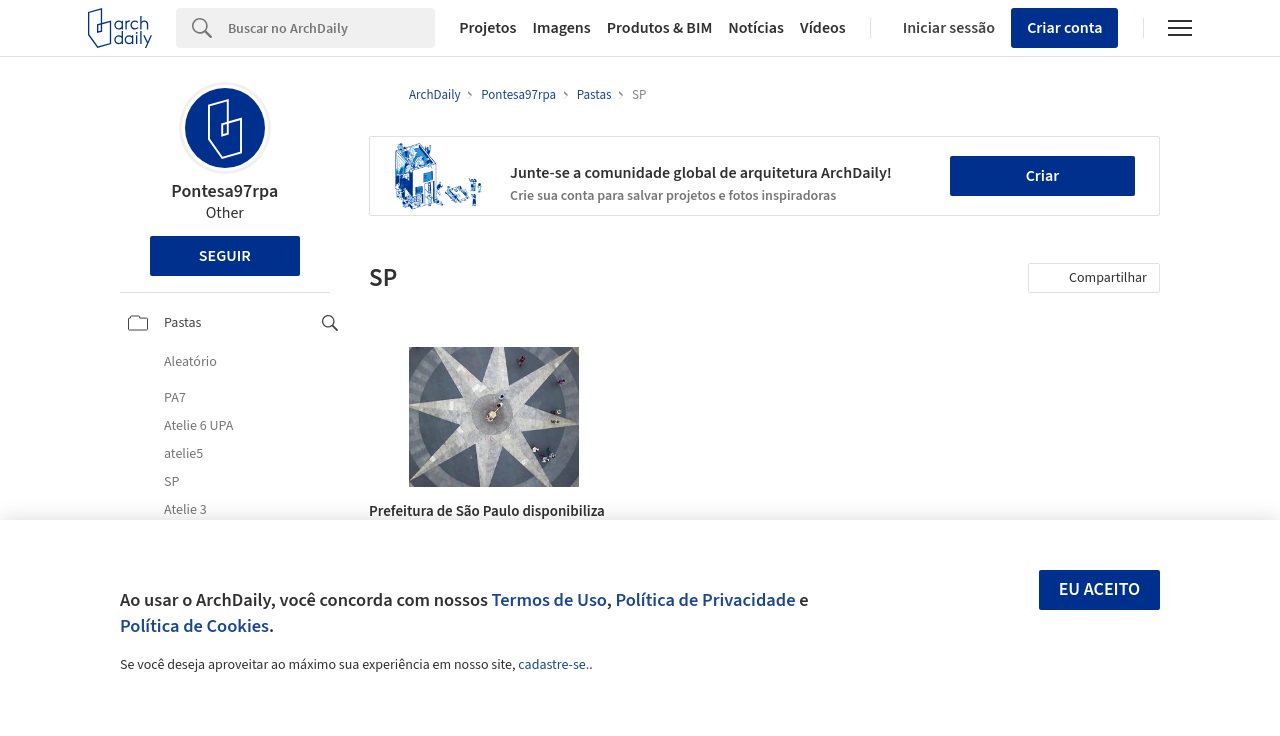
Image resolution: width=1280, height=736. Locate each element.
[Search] (331, 28)
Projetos (487, 28)
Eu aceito (1100, 589)
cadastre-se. (553, 665)
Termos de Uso (549, 600)
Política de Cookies (194, 626)
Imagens (561, 28)
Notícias (756, 28)
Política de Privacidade (705, 600)
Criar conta (1064, 28)
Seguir (225, 256)
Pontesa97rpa (224, 191)
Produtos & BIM (660, 28)
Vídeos (823, 28)
